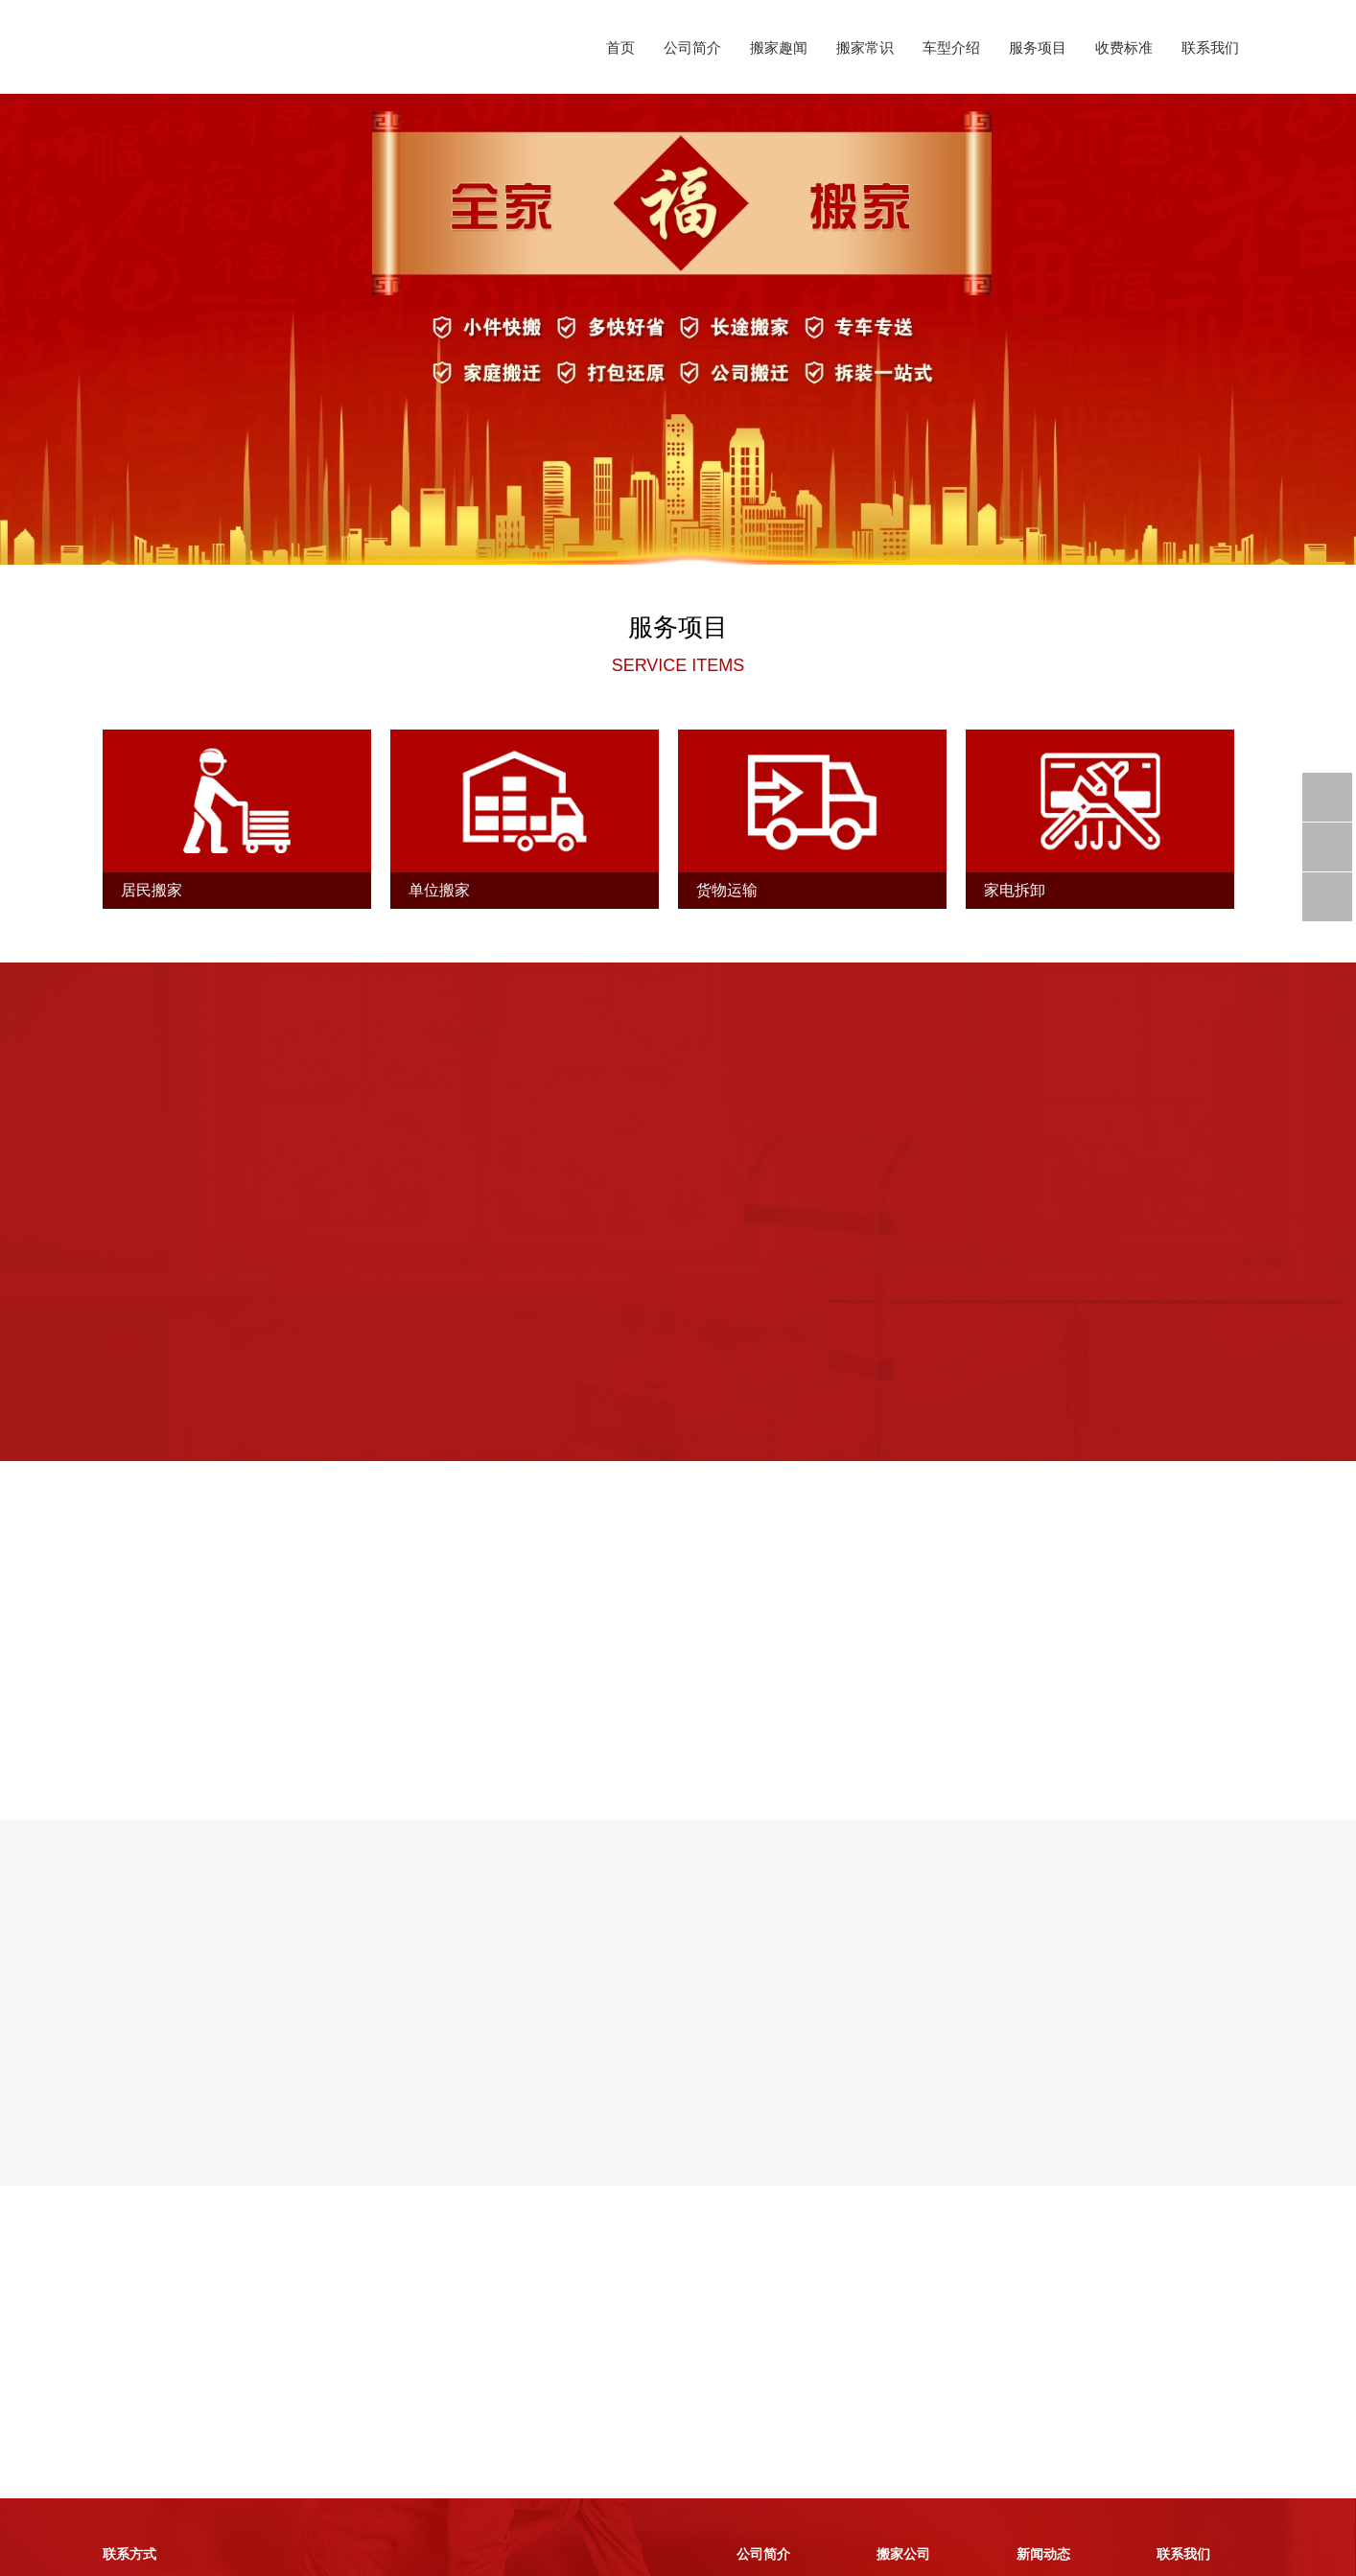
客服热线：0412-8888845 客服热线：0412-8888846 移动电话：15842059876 (179, 2457)
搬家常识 (865, 47)
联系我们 (1210, 47)
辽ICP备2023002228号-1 (391, 2555)
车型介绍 (951, 47)
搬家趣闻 (778, 47)
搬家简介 (763, 2431)
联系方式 (1183, 2431)
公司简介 (692, 47)
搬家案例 (903, 2457)
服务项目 (1037, 47)
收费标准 (1124, 47)
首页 (620, 47)
